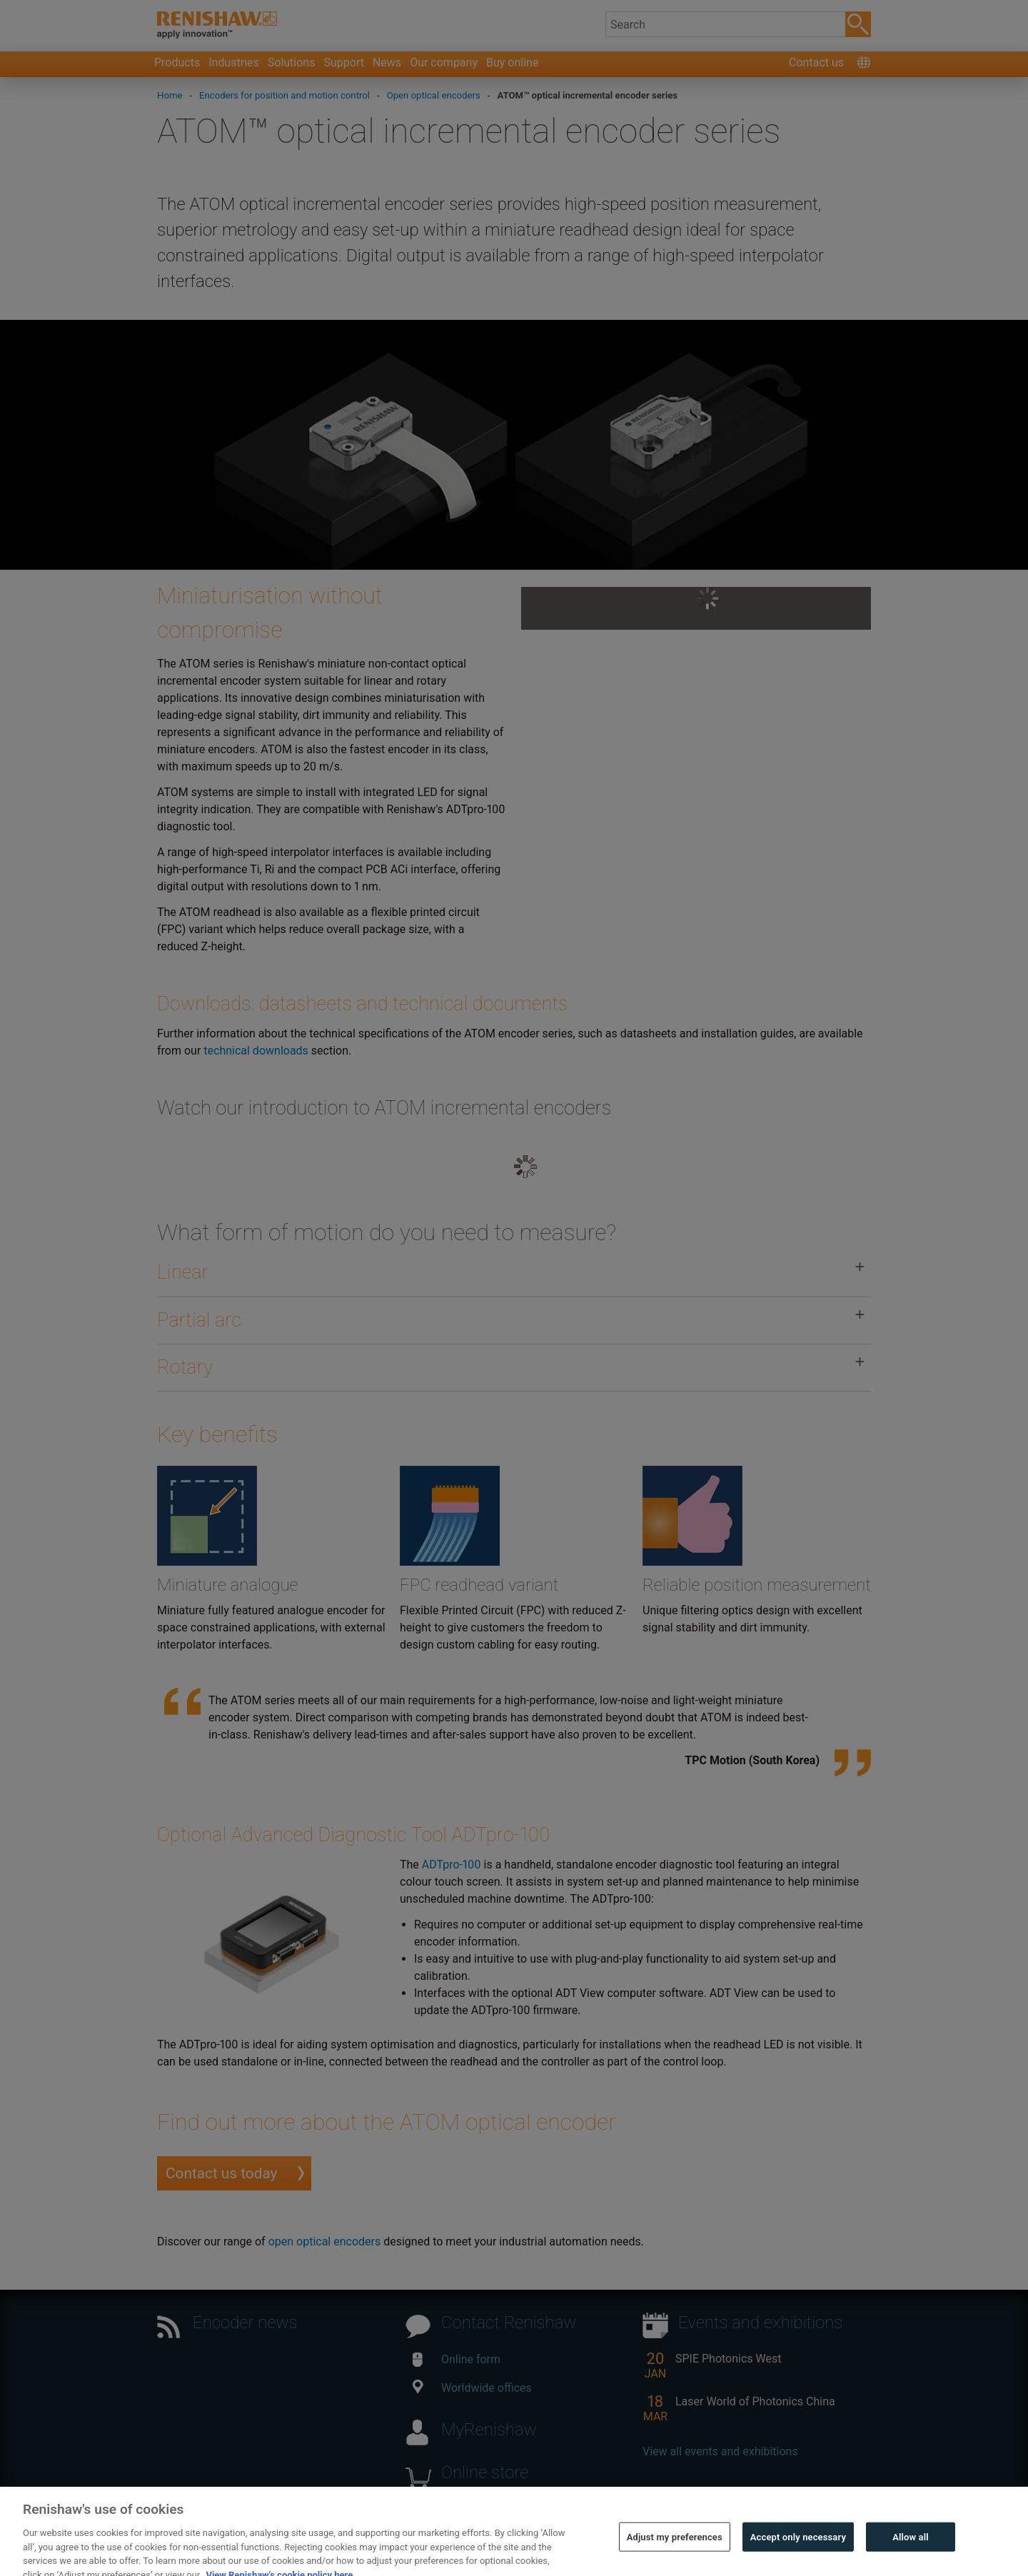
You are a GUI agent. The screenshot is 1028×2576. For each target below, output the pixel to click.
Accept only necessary (798, 2554)
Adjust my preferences (674, 2554)
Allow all (910, 2554)
